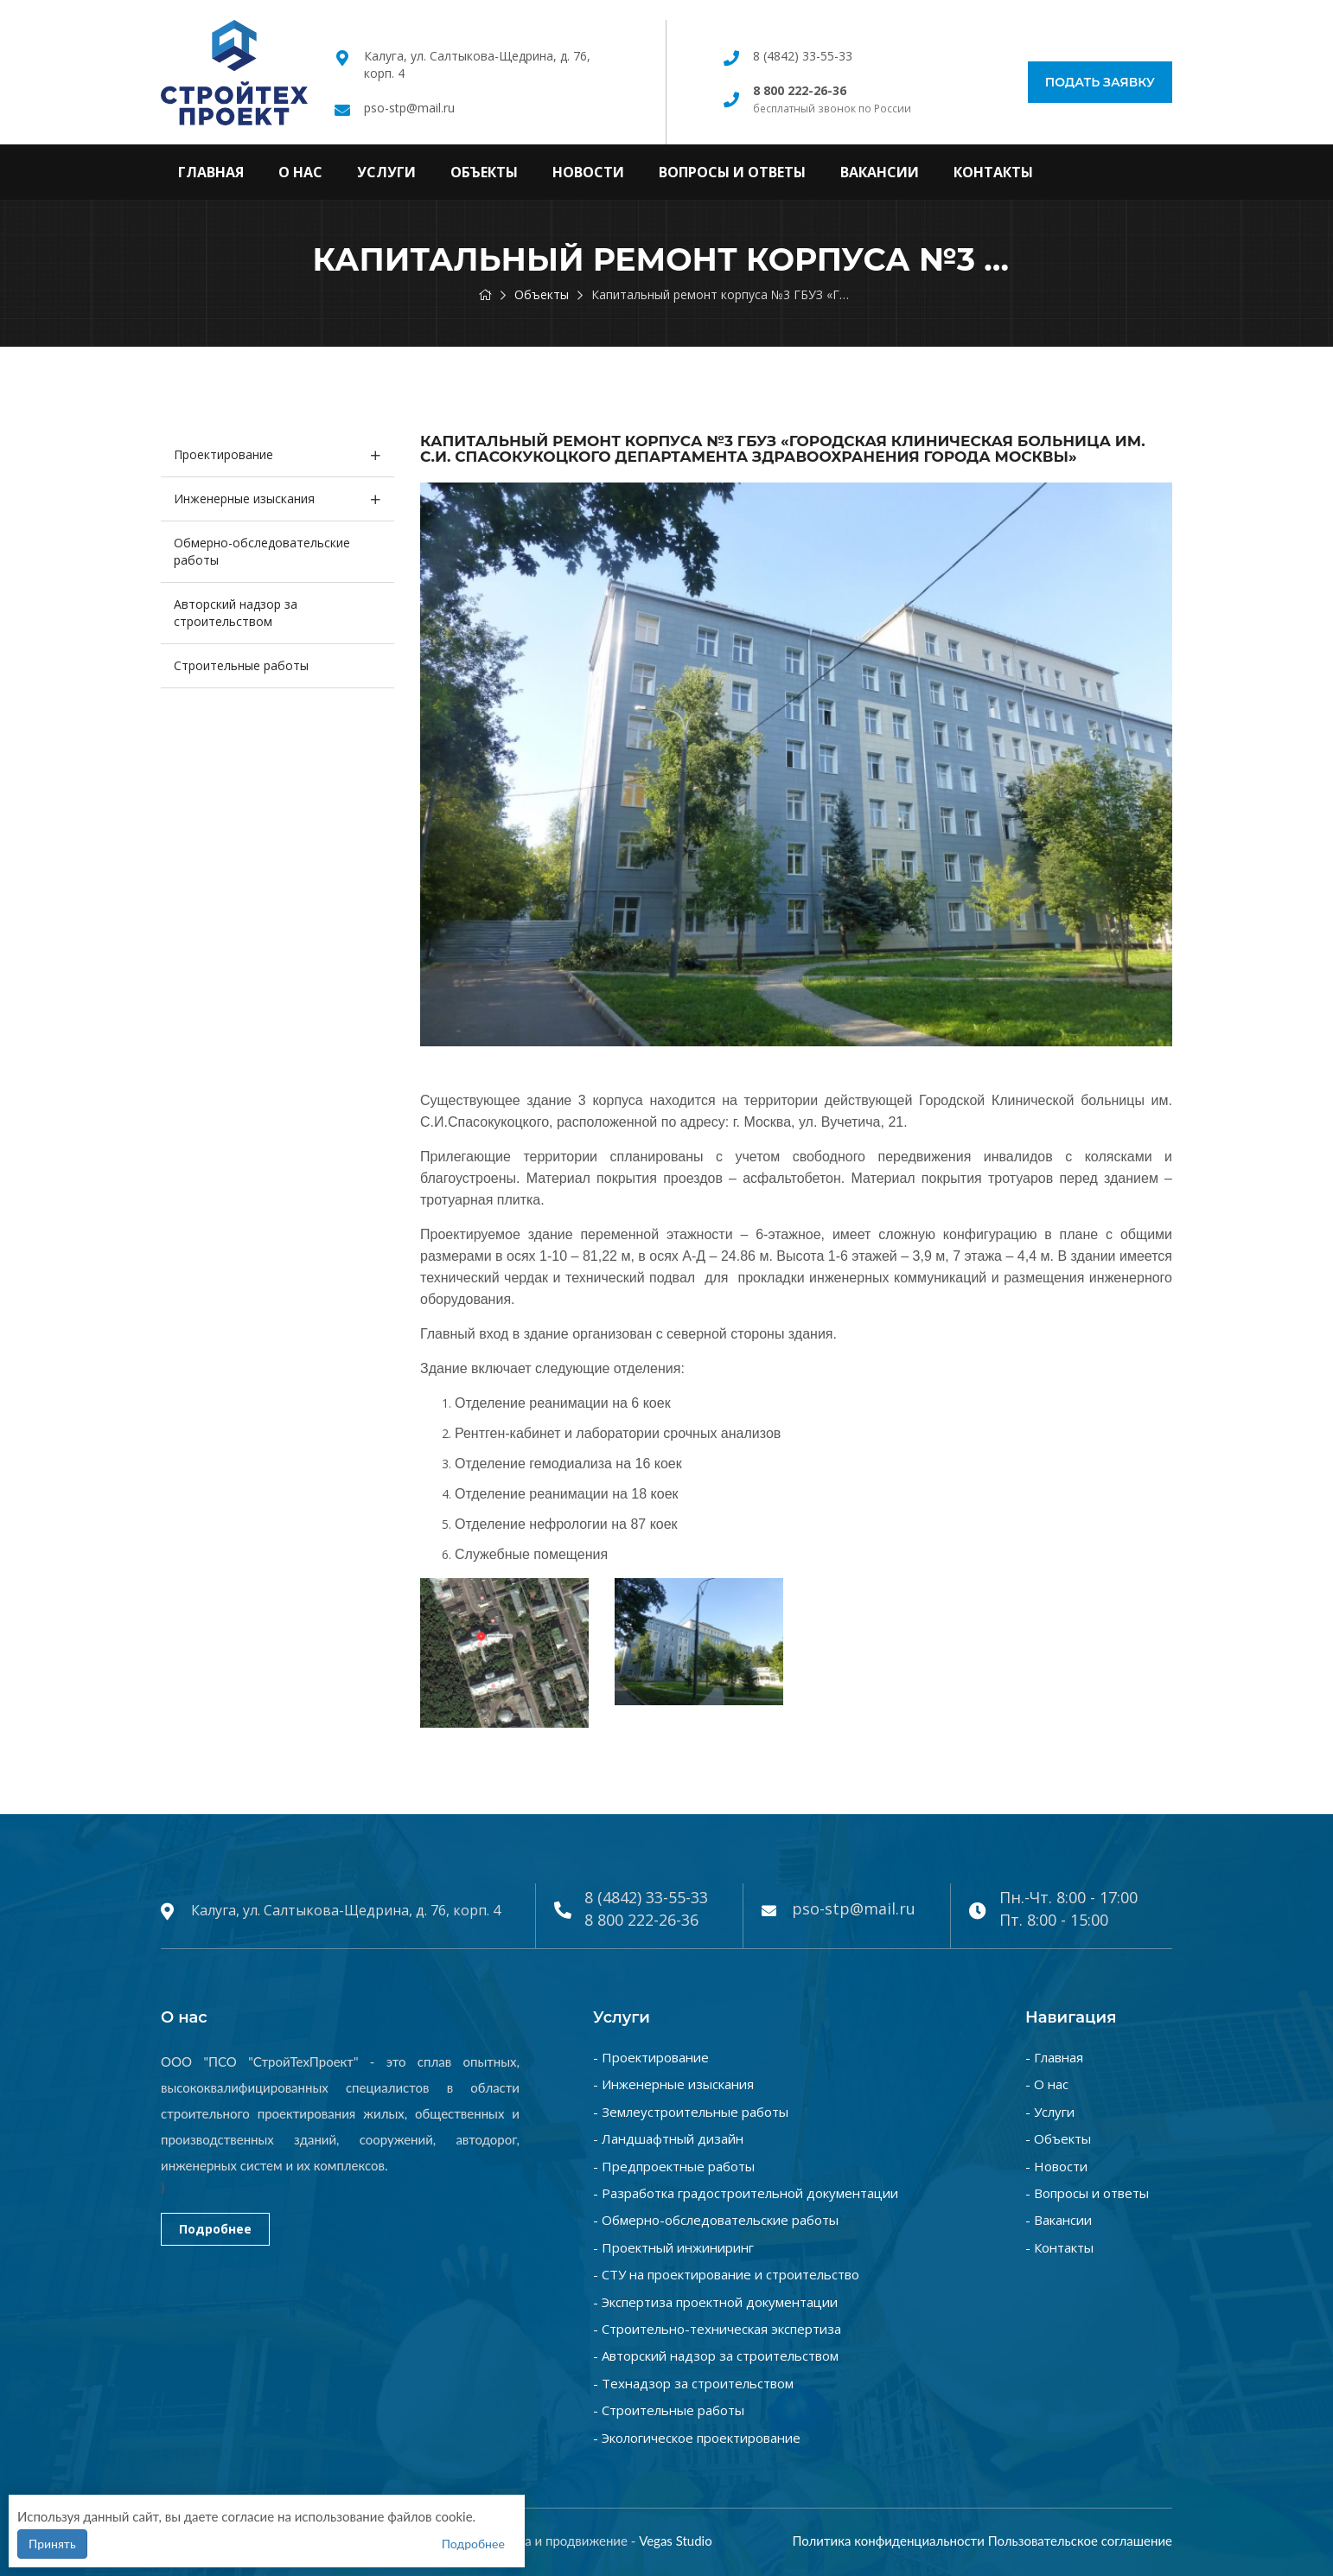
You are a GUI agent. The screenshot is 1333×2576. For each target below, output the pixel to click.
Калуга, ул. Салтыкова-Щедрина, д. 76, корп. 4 (346, 1910)
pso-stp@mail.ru (409, 107)
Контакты (993, 172)
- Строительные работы (668, 2410)
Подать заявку (1100, 82)
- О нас (1046, 2084)
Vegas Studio (675, 2540)
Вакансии (879, 172)
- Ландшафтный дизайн (668, 2138)
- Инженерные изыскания (673, 2084)
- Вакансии (1058, 2219)
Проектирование (223, 454)
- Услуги (1050, 2111)
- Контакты (1059, 2247)
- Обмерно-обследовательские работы (716, 2219)
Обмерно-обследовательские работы (262, 551)
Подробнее (215, 2229)
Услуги (386, 172)
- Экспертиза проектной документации (715, 2302)
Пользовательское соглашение (1080, 2540)
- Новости (1056, 2166)
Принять (52, 2543)
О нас (300, 172)
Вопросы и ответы (732, 172)
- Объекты (1058, 2138)
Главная (211, 172)
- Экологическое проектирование (696, 2437)
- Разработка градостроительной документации (745, 2193)
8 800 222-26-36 (641, 1919)
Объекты (484, 172)
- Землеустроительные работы (690, 2111)
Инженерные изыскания (244, 498)
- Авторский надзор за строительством (716, 2355)
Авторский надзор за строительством (235, 613)
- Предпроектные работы (674, 2166)
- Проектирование (651, 2057)
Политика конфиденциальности (888, 2540)
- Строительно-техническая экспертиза (717, 2328)
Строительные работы (241, 665)
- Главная (1054, 2057)
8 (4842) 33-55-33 (802, 56)
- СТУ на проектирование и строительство (726, 2274)
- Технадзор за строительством (693, 2383)
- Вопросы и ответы (1087, 2193)
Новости (588, 172)
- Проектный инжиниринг (673, 2247)
